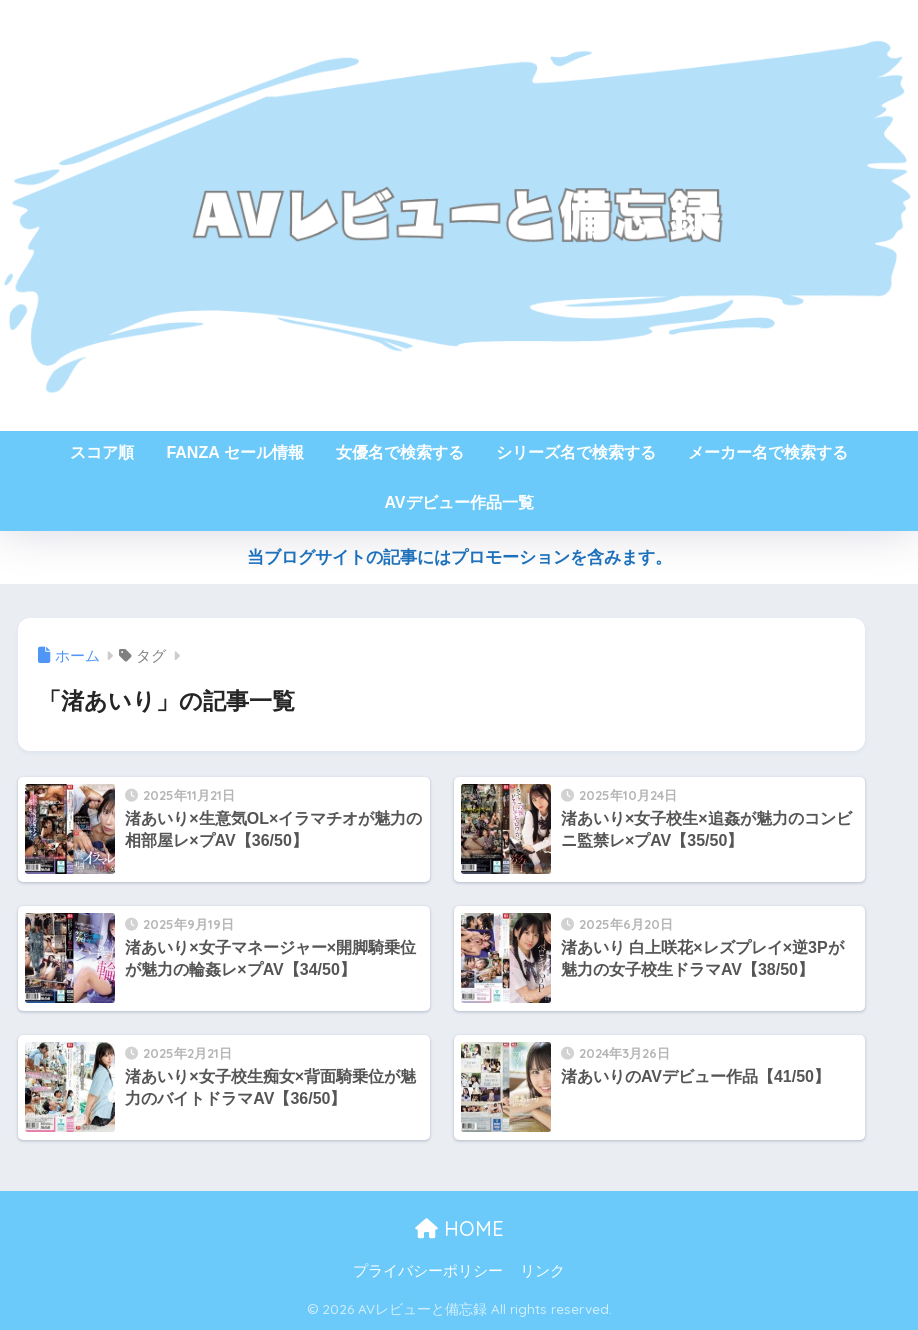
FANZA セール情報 (234, 452)
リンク (542, 1271)
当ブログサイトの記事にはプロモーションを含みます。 (459, 557)
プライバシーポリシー (428, 1271)
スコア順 (102, 452)
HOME (459, 1228)
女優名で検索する (400, 452)
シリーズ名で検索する (576, 452)
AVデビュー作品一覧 (458, 502)
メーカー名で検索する (768, 452)
